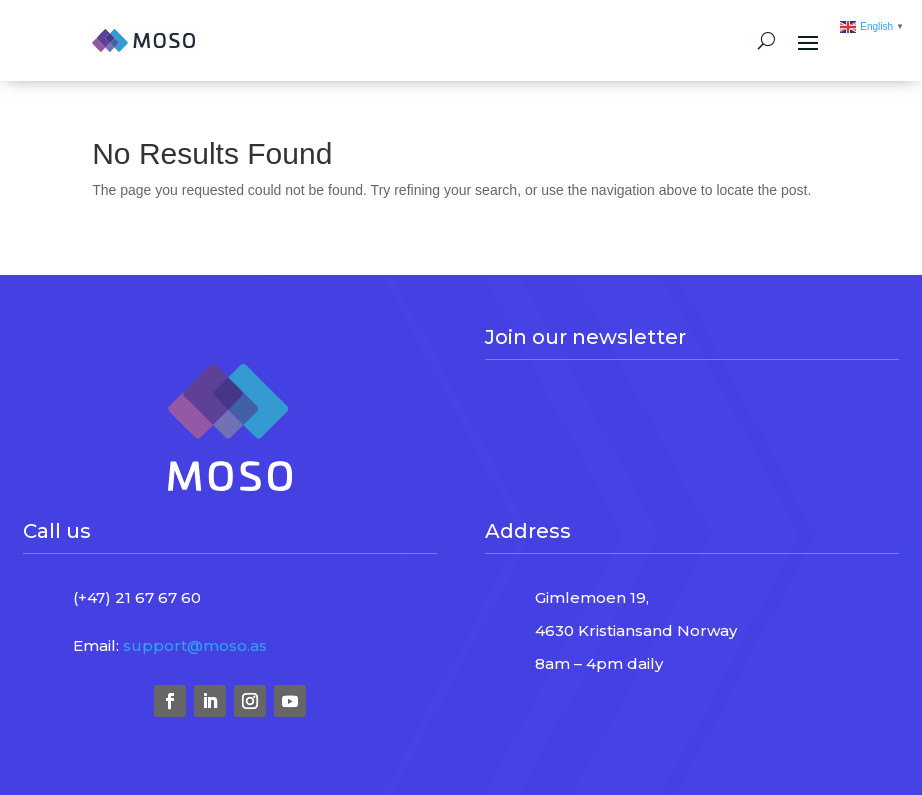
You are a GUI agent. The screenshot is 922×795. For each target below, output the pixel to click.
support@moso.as (195, 645)
